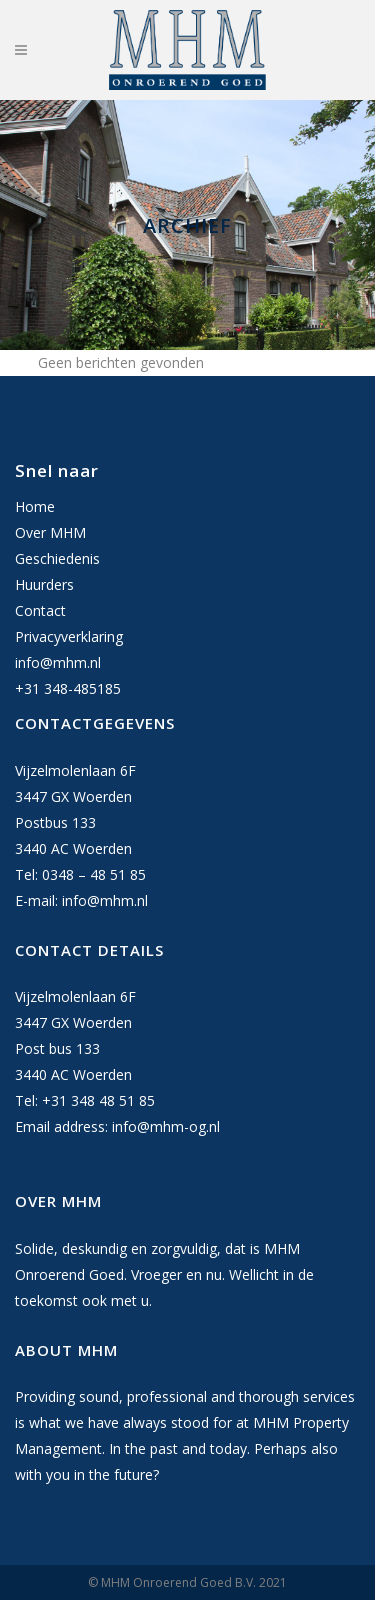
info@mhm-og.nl (166, 1126)
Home (35, 506)
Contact (40, 610)
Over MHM (50, 532)
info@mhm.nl (58, 662)
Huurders (44, 584)
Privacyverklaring (69, 636)
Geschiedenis (57, 558)
